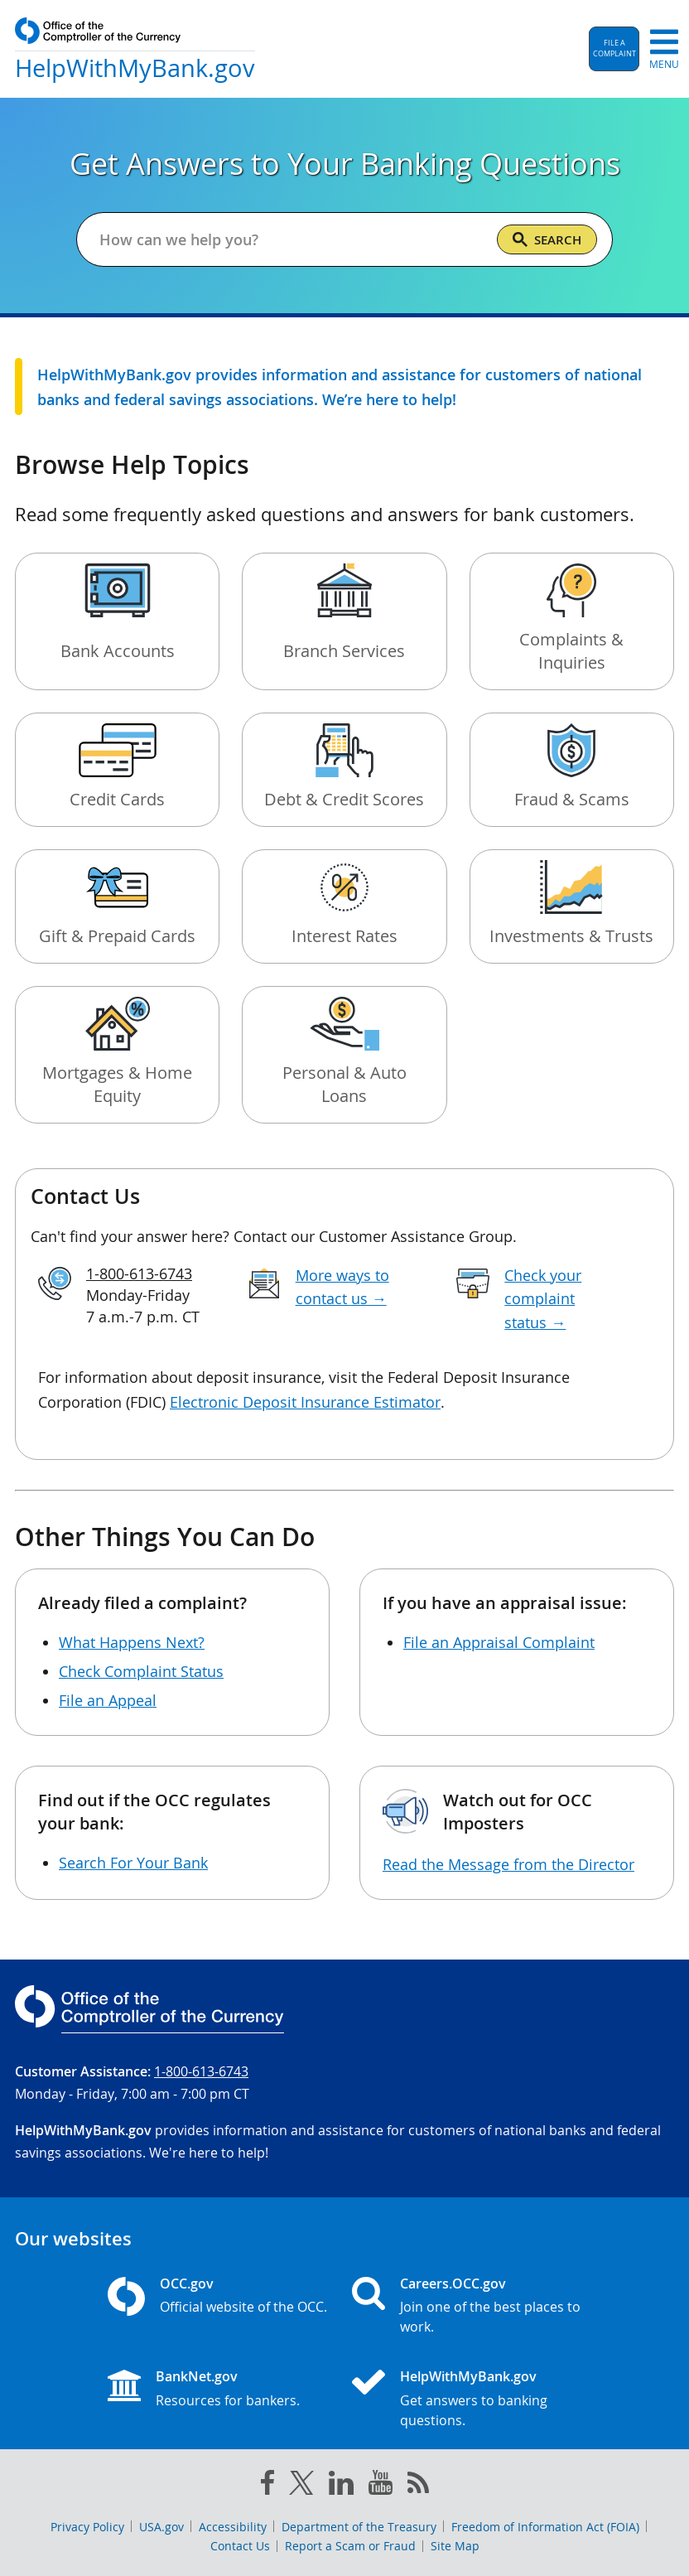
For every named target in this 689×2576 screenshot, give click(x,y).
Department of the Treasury (359, 2527)
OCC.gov (187, 2283)
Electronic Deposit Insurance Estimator (305, 1402)
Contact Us (240, 2546)
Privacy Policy (87, 2527)
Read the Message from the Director (508, 1864)
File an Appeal (108, 1700)
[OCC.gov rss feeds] (418, 2486)
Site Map (455, 2546)
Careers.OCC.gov (453, 2283)
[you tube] (381, 2485)
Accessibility (233, 2527)
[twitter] (301, 2486)
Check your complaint (542, 1299)
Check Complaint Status (141, 1671)
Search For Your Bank (133, 1863)
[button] (614, 49)
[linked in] (341, 2486)
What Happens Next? (132, 1642)
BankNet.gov (197, 2376)
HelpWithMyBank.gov (468, 2376)
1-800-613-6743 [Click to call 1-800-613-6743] (139, 1273)
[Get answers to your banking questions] (291, 239)
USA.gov (161, 2527)
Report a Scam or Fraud (350, 2546)
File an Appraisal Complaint (499, 1642)
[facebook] (267, 2485)
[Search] (547, 239)
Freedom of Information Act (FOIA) (545, 2527)
